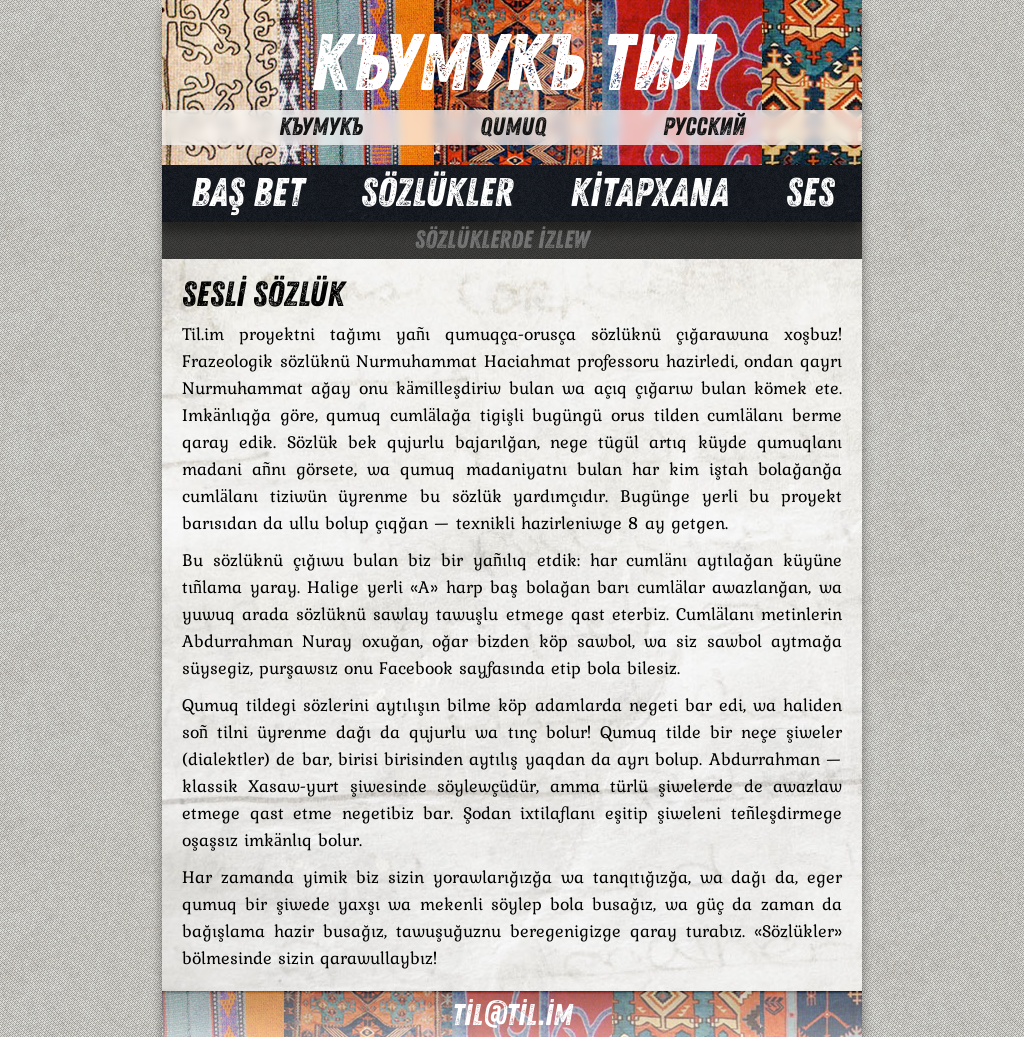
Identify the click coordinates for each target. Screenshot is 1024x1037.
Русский (704, 127)
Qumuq (513, 127)
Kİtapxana (649, 193)
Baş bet (247, 193)
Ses (810, 193)
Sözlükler (437, 193)
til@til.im (512, 1015)
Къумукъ (321, 127)
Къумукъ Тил (512, 64)
